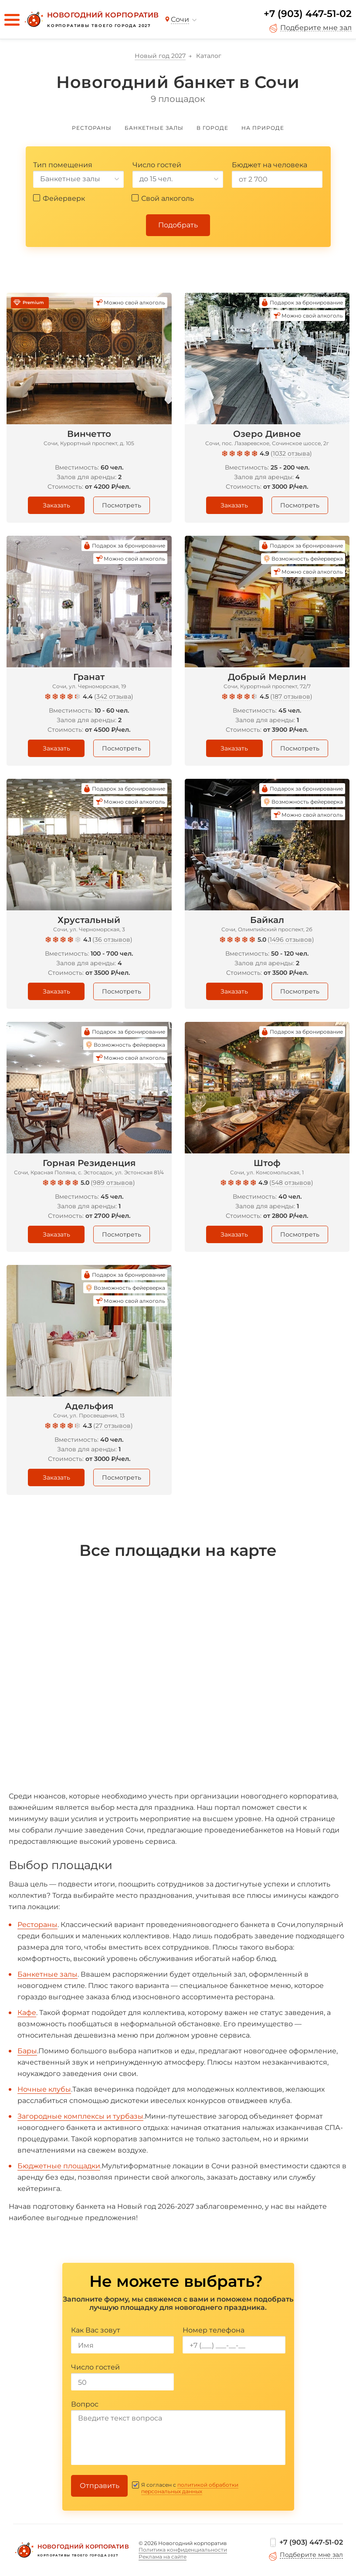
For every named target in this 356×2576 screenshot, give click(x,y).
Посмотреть (121, 505)
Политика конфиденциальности (183, 2549)
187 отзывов (291, 696)
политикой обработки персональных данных (189, 2488)
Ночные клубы (44, 2089)
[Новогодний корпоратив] (91, 19)
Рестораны (37, 1924)
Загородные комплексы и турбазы (80, 2116)
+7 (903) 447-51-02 (308, 14)
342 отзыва (113, 696)
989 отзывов (113, 1183)
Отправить (99, 2485)
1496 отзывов (291, 939)
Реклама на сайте (162, 2556)
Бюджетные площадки (58, 2166)
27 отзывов (113, 1426)
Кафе (26, 2012)
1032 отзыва (291, 453)
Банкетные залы (47, 1974)
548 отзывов (291, 1183)
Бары (27, 2051)
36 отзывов (112, 939)
